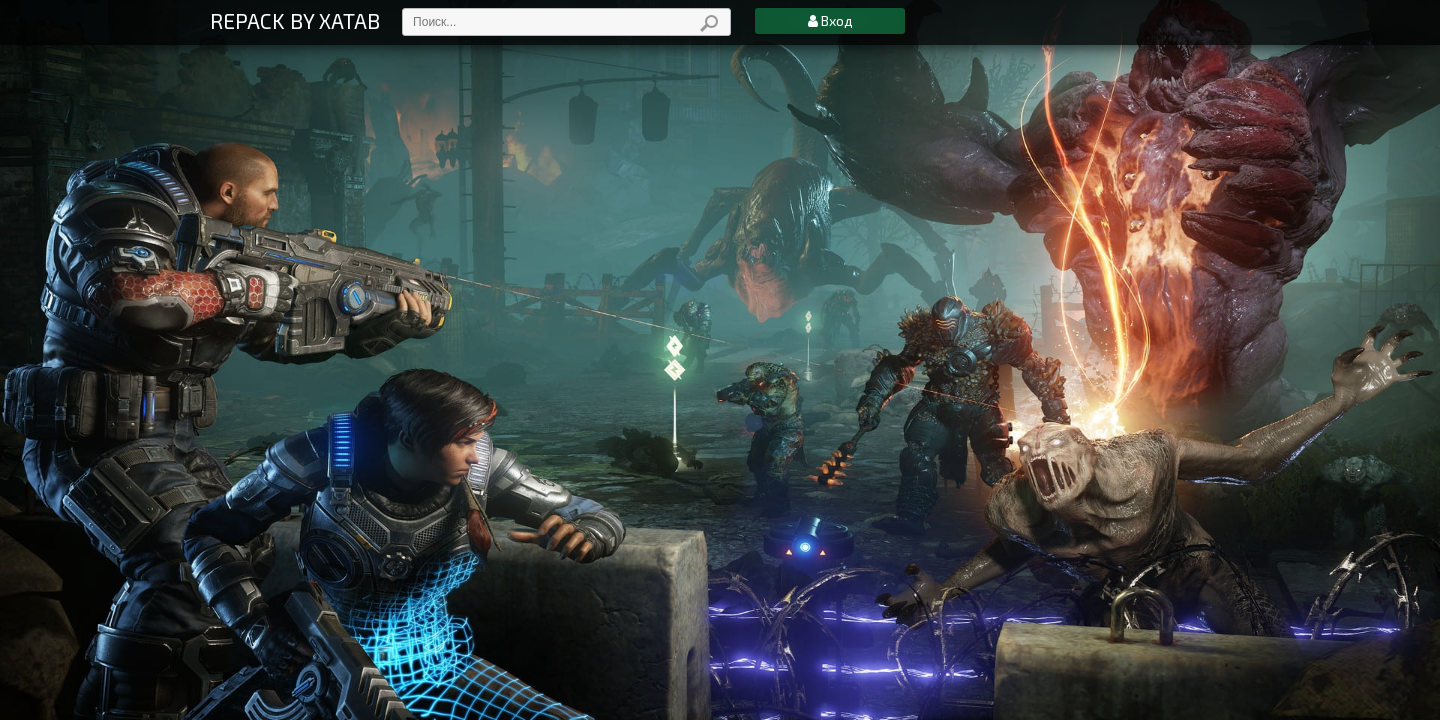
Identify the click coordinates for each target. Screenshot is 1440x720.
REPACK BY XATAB (295, 20)
